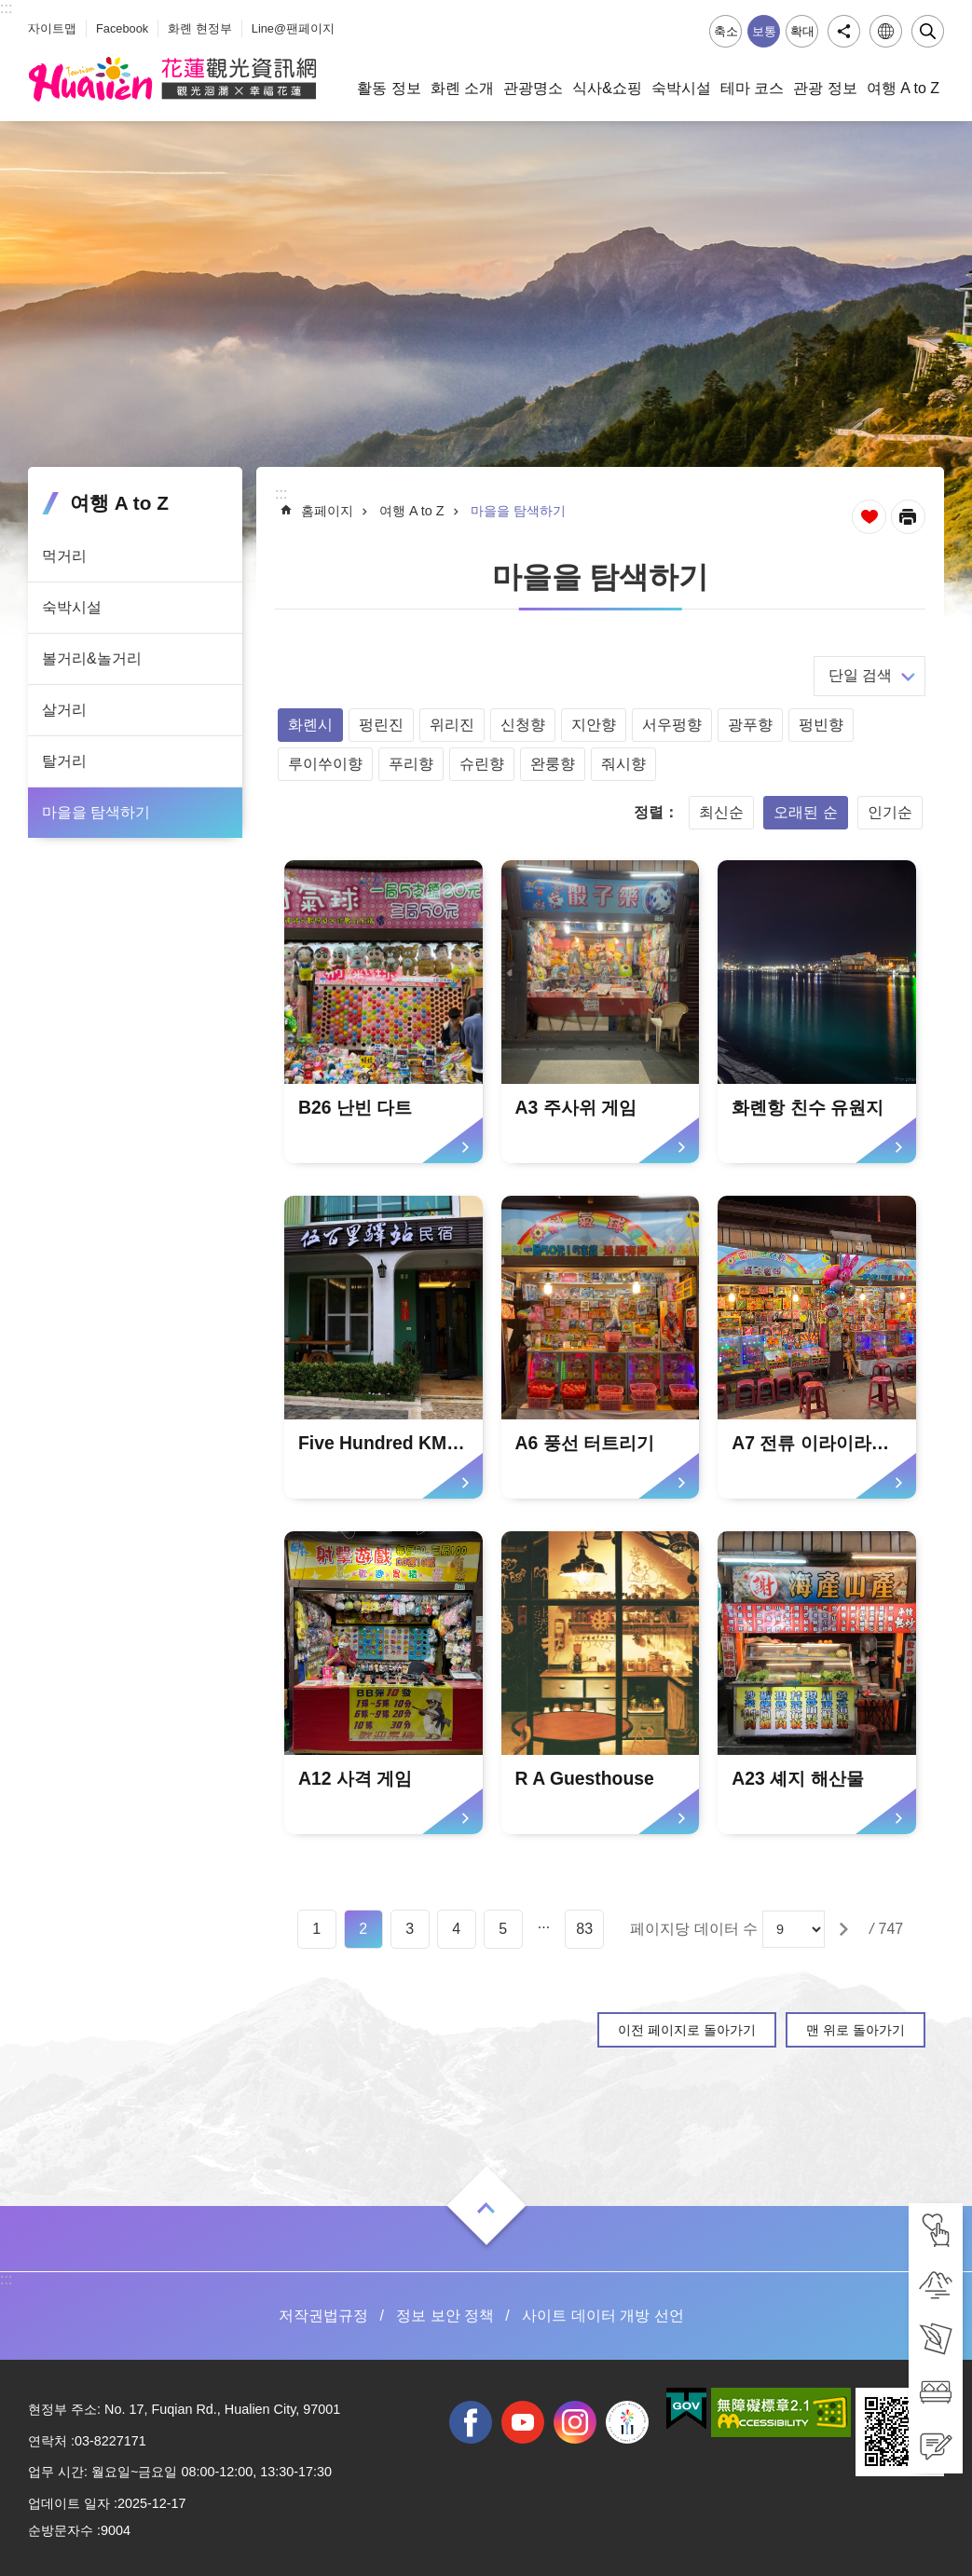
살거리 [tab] (64, 710)
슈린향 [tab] (481, 764)
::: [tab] (6, 8)
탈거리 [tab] (64, 761)
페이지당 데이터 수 (694, 1929)
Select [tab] (9, 9)
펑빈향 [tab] (821, 725)
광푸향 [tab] (750, 725)
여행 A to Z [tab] (903, 88)
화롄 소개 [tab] (462, 88)
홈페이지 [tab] (327, 510)
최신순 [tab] (721, 812)
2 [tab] (363, 1929)
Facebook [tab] (122, 28)
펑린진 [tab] (381, 725)
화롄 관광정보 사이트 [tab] (172, 79)
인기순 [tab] (890, 812)
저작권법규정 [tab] (323, 2315)
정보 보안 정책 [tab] (445, 2315)
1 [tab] (316, 1929)
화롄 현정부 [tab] (200, 28)
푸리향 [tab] (411, 764)
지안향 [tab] (593, 725)
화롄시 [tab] (310, 725)
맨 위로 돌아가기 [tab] (855, 2029)
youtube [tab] (522, 2422)
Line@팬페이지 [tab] (293, 28)
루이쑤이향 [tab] (325, 764)
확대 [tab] (802, 31)
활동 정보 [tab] (388, 88)
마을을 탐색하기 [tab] (96, 812)
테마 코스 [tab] (752, 88)
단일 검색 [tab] (860, 675)
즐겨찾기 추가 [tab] (869, 517)
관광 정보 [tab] (824, 88)
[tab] (936, 2230)
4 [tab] (456, 1929)
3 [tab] (409, 1929)
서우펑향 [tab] (672, 725)
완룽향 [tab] (552, 764)
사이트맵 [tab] (52, 28)
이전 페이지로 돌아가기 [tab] (687, 2029)
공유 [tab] (844, 31)
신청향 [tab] (522, 725)
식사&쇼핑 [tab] (607, 88)
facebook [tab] (470, 2422)
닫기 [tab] (927, 31)
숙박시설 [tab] (681, 88)
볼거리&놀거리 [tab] (92, 658)
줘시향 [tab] (623, 764)
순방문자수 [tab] (60, 2530)
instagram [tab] (575, 2422)
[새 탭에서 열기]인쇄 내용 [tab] (908, 517)
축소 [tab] (726, 31)
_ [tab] (32, 17)
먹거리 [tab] (64, 556)
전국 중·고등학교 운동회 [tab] (627, 2422)
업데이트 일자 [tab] (69, 2503)
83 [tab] (584, 1929)
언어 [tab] (885, 31)
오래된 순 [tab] (805, 812)
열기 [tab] (486, 2208)
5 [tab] (503, 1929)
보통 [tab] (764, 31)
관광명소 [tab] (533, 88)
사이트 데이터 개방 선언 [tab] (602, 2315)
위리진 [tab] (452, 725)
